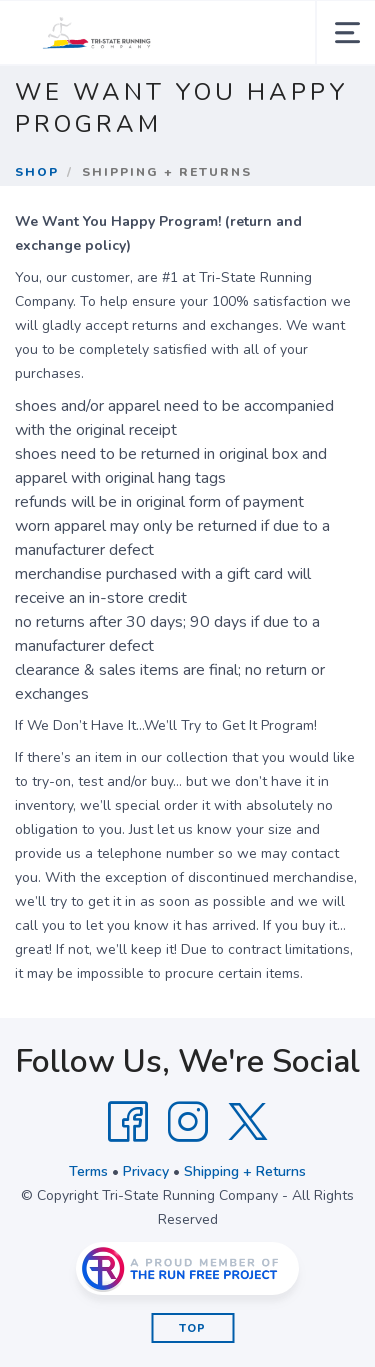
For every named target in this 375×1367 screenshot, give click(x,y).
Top (192, 1328)
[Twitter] (248, 1122)
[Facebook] (128, 1122)
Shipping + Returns (245, 1171)
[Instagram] (188, 1122)
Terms (88, 1171)
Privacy (146, 1171)
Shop (37, 172)
